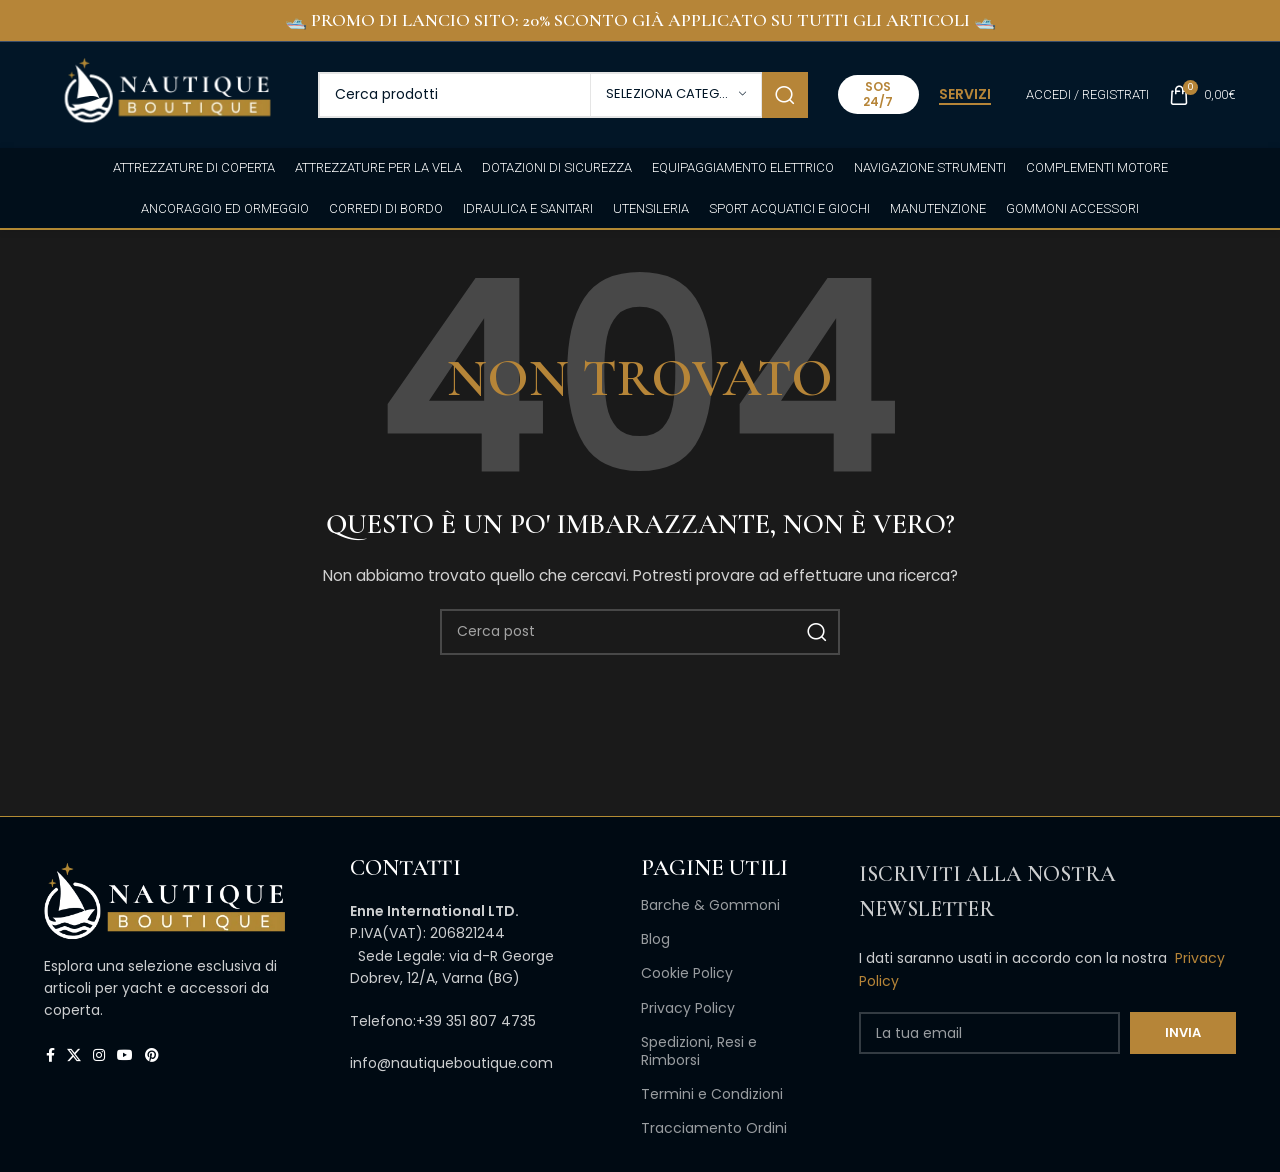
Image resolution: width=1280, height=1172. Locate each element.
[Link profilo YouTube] (125, 1055)
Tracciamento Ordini (714, 1128)
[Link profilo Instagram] (99, 1055)
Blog (655, 939)
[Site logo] (166, 93)
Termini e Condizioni (712, 1094)
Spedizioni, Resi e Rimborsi (699, 1051)
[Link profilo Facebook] (50, 1055)
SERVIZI (965, 95)
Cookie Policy (687, 973)
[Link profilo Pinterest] (152, 1055)
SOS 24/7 (878, 93)
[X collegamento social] (74, 1055)
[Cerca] (563, 95)
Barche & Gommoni (710, 905)
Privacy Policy (688, 1008)
